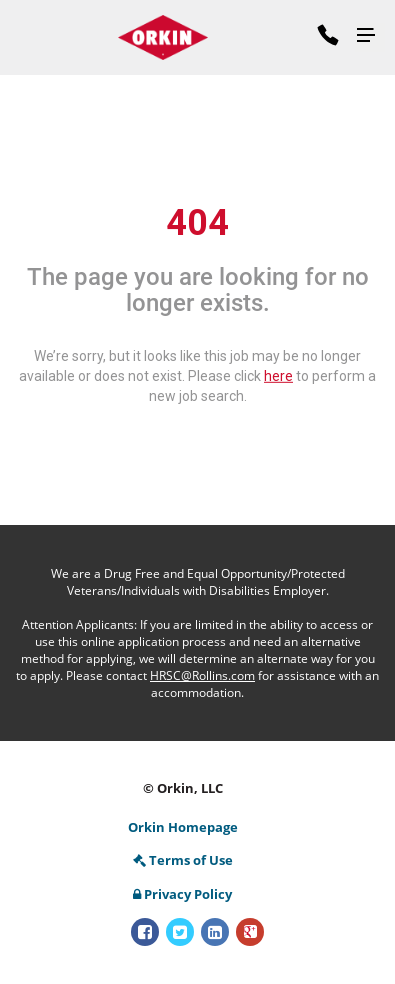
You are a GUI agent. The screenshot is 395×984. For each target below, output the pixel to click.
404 (197, 223)
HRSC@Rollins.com (202, 675)
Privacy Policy (182, 894)
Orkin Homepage (183, 827)
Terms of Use (183, 860)
